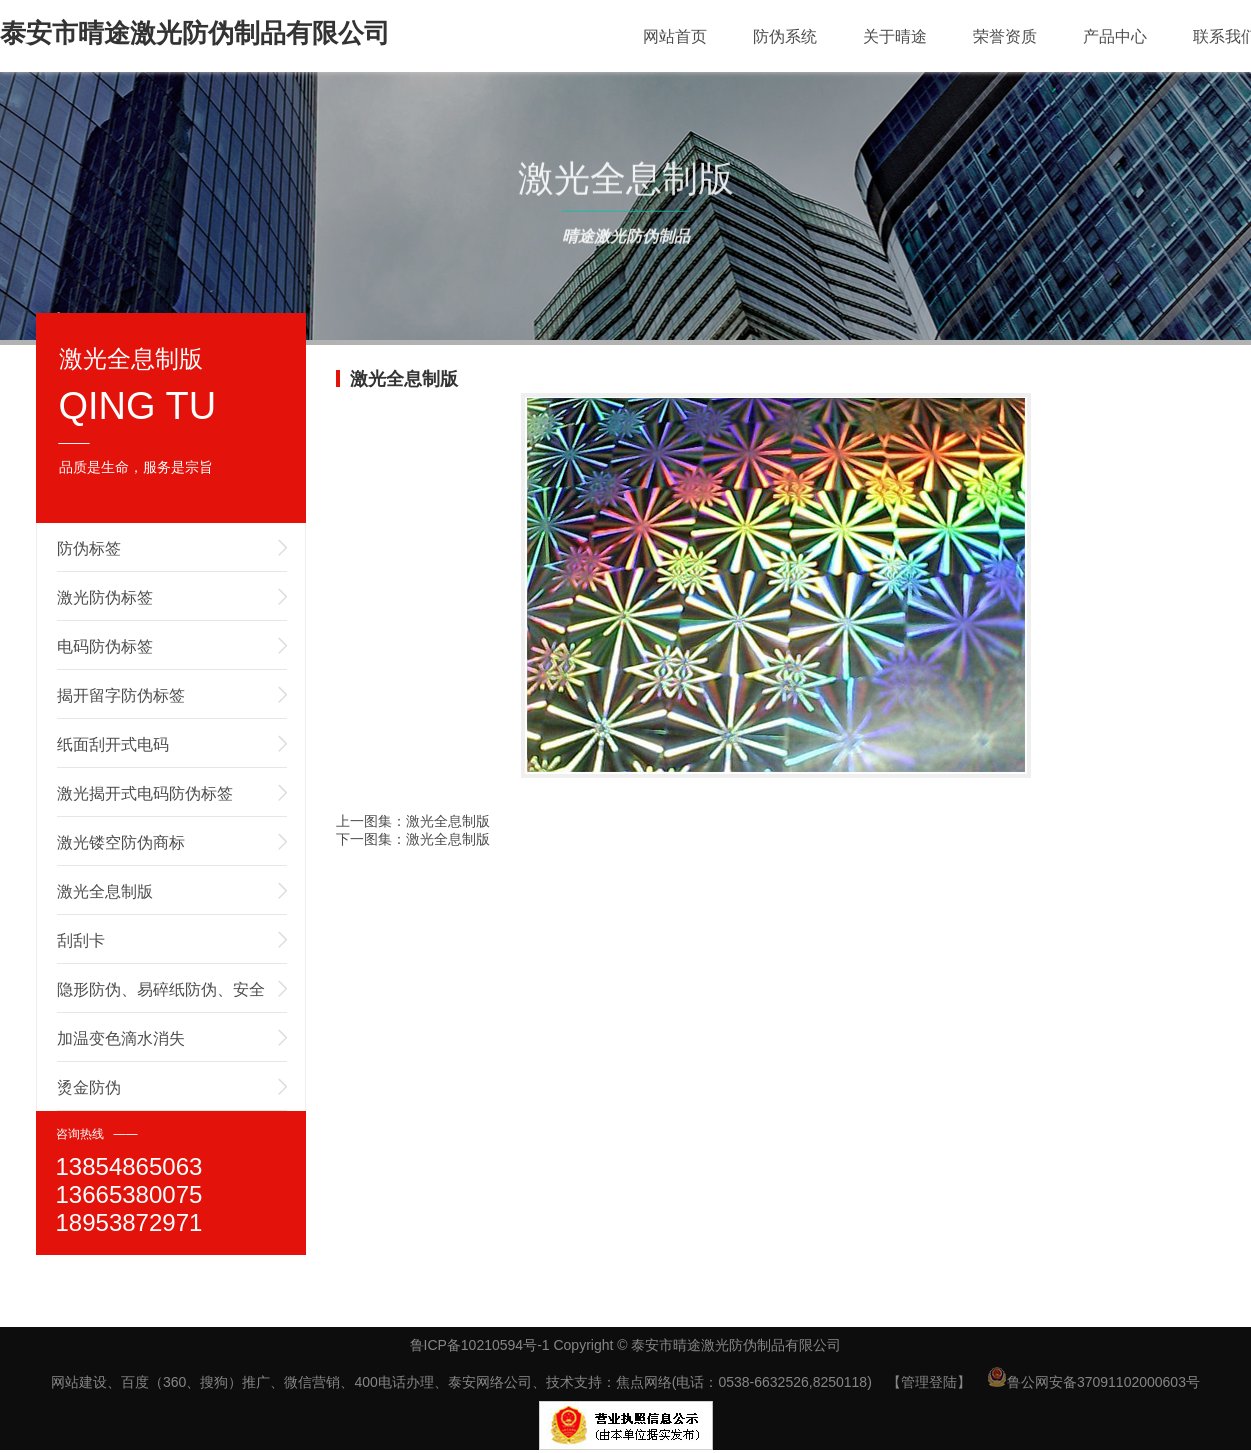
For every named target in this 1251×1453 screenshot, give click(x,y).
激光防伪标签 (105, 597)
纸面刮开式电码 (113, 744)
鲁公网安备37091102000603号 (1093, 1382)
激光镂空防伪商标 (121, 842)
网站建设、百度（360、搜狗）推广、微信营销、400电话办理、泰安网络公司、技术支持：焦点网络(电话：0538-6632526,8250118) (461, 1382)
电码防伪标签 (105, 646)
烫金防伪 (89, 1087)
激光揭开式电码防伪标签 (145, 793)
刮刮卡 (81, 940)
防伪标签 (89, 548)
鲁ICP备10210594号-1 (480, 1345)
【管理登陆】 (929, 1382)
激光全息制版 (105, 891)
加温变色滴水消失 (121, 1038)
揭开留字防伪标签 (121, 695)
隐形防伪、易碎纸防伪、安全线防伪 (161, 997)
